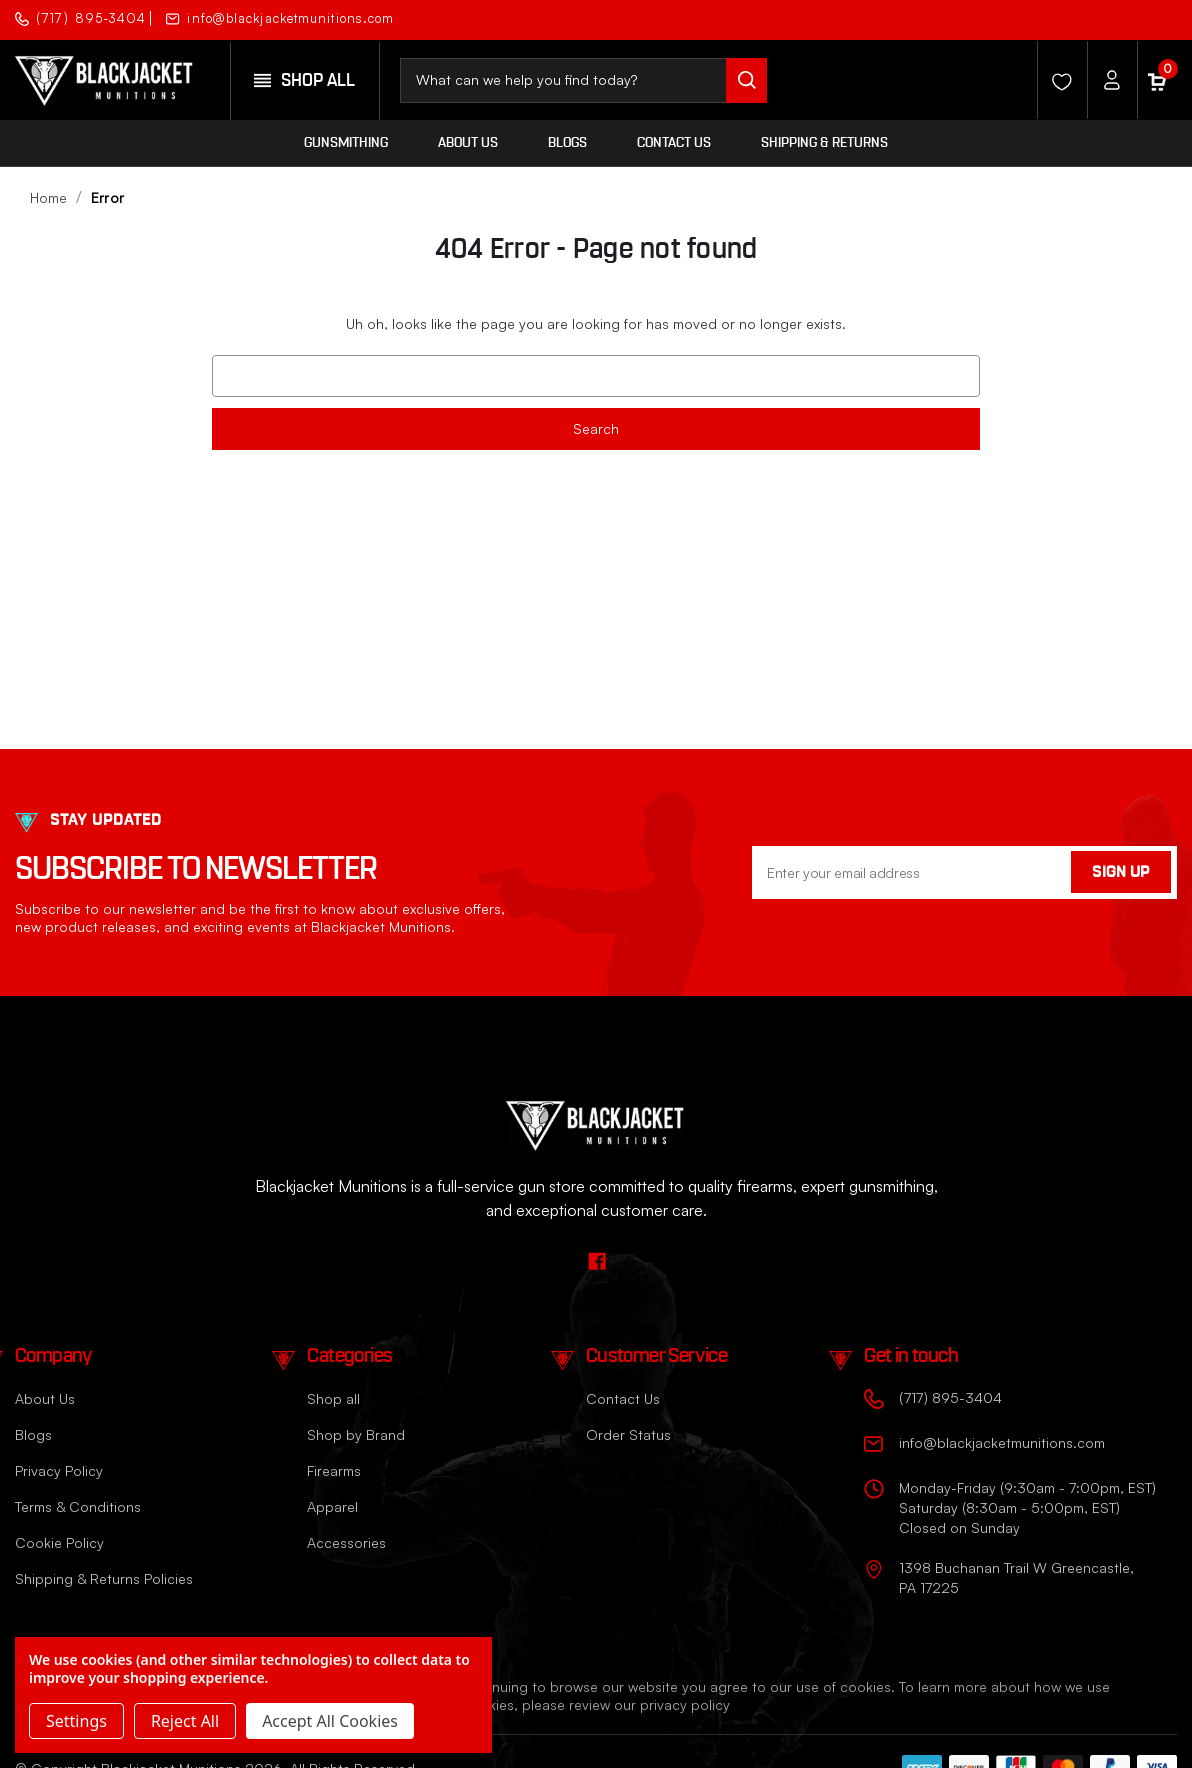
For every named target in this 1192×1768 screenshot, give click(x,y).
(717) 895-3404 (80, 18)
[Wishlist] (1057, 80)
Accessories (346, 1542)
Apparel (332, 1506)
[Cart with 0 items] (1157, 80)
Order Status (628, 1434)
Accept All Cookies (330, 1721)
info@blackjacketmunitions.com (280, 18)
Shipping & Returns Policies (104, 1578)
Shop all (333, 1398)
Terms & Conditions (78, 1506)
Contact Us (674, 143)
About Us (468, 143)
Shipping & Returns (824, 143)
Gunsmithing (346, 143)
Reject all (185, 1721)
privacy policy (685, 1704)
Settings (76, 1721)
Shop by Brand (356, 1434)
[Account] (1107, 80)
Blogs (567, 143)
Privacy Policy (59, 1470)
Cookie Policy (59, 1542)
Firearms (334, 1470)
